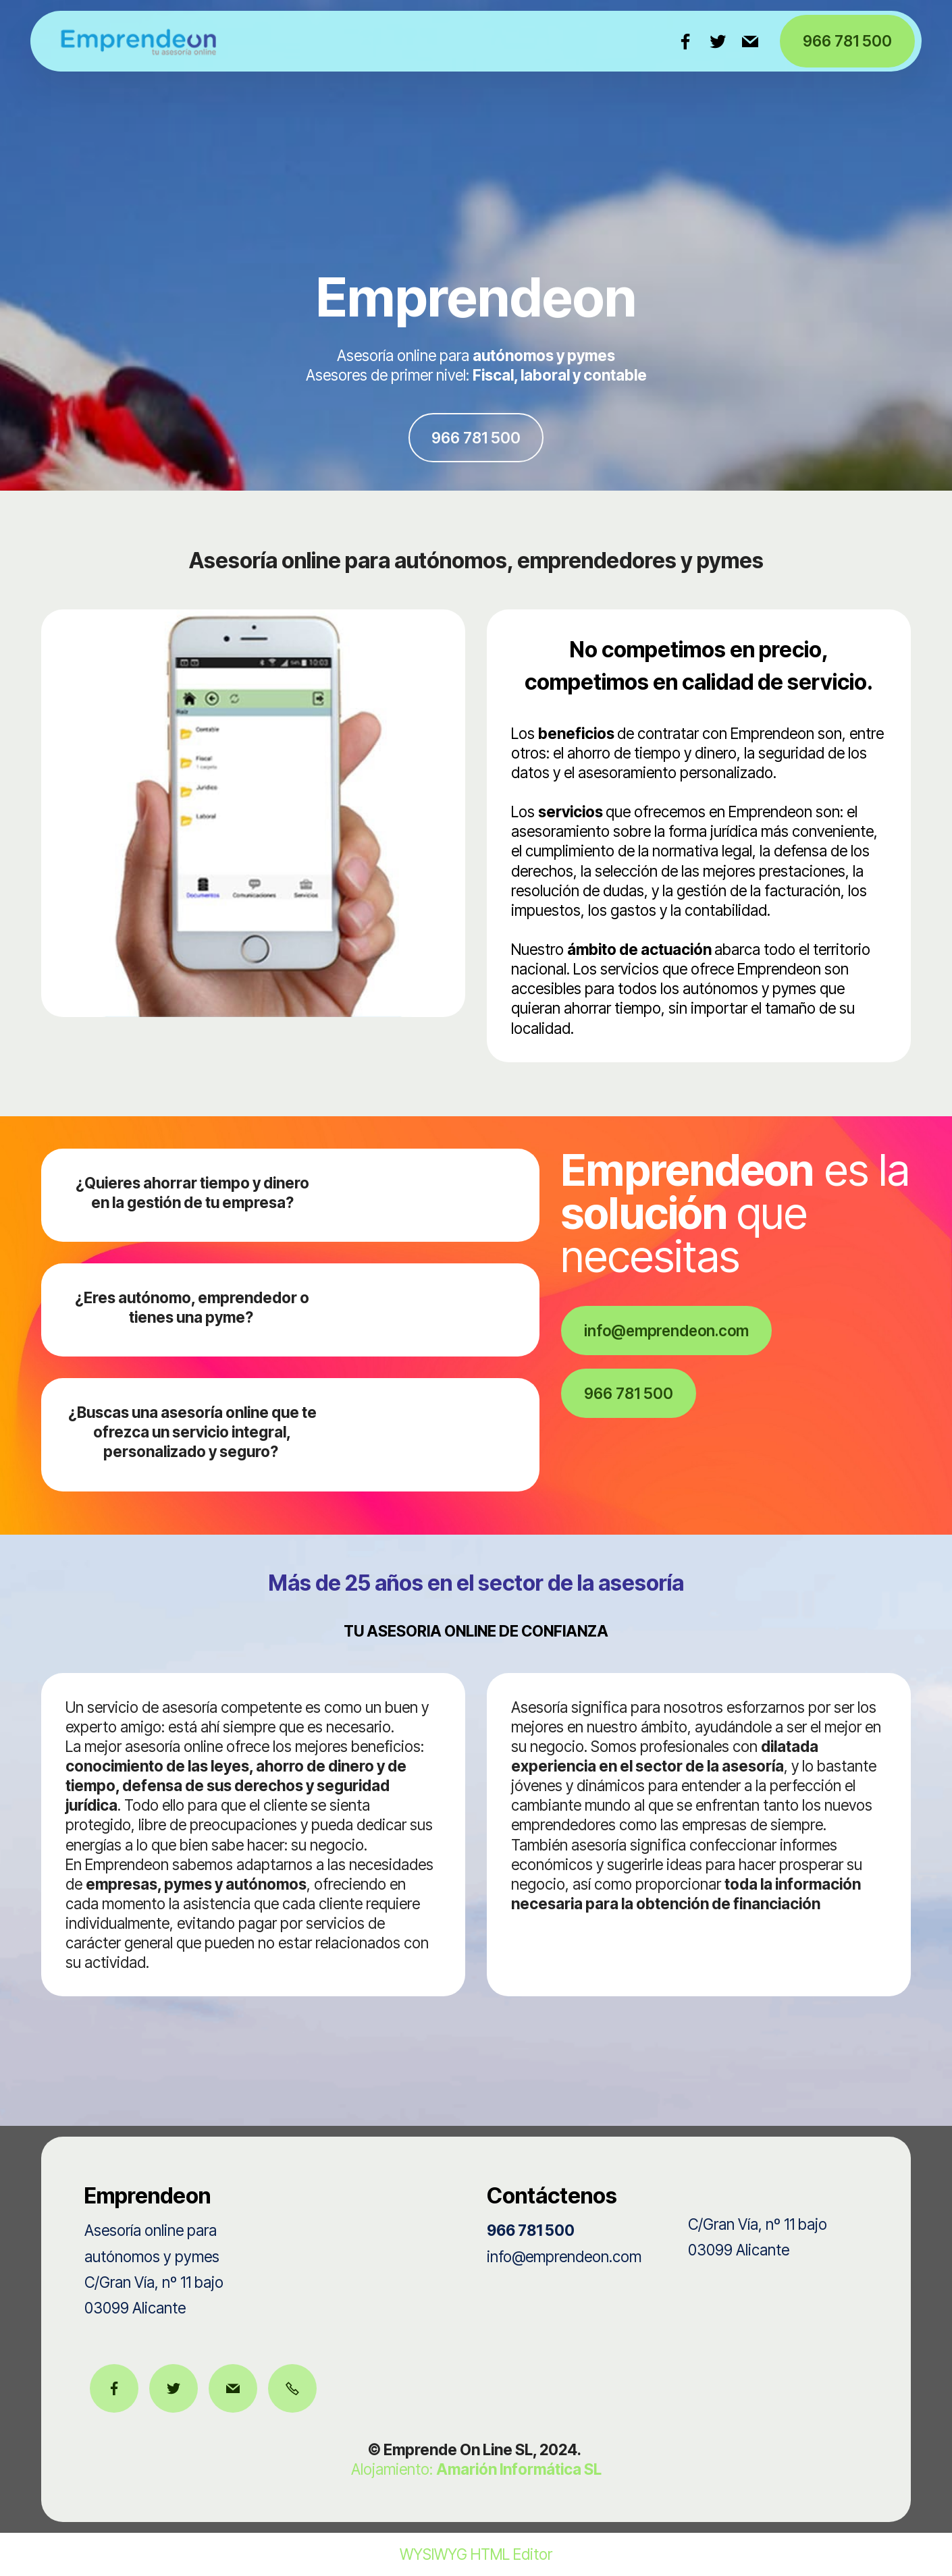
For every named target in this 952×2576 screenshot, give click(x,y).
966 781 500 (847, 41)
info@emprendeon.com (666, 1330)
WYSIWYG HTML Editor (476, 2554)
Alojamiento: (476, 2469)
